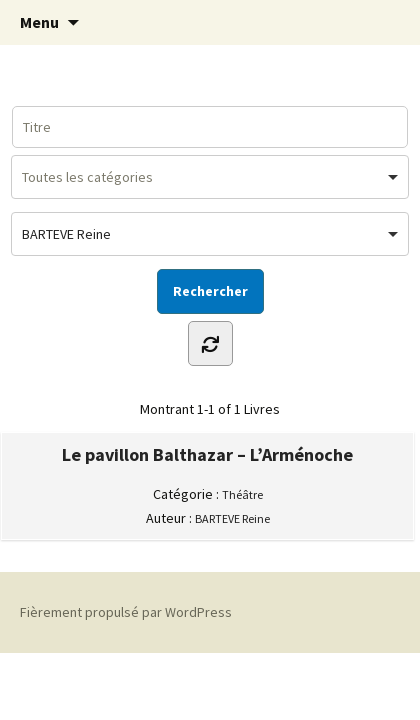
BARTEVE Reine (232, 518)
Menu (39, 22)
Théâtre (242, 494)
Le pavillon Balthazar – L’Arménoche (207, 455)
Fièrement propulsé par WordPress (126, 612)
